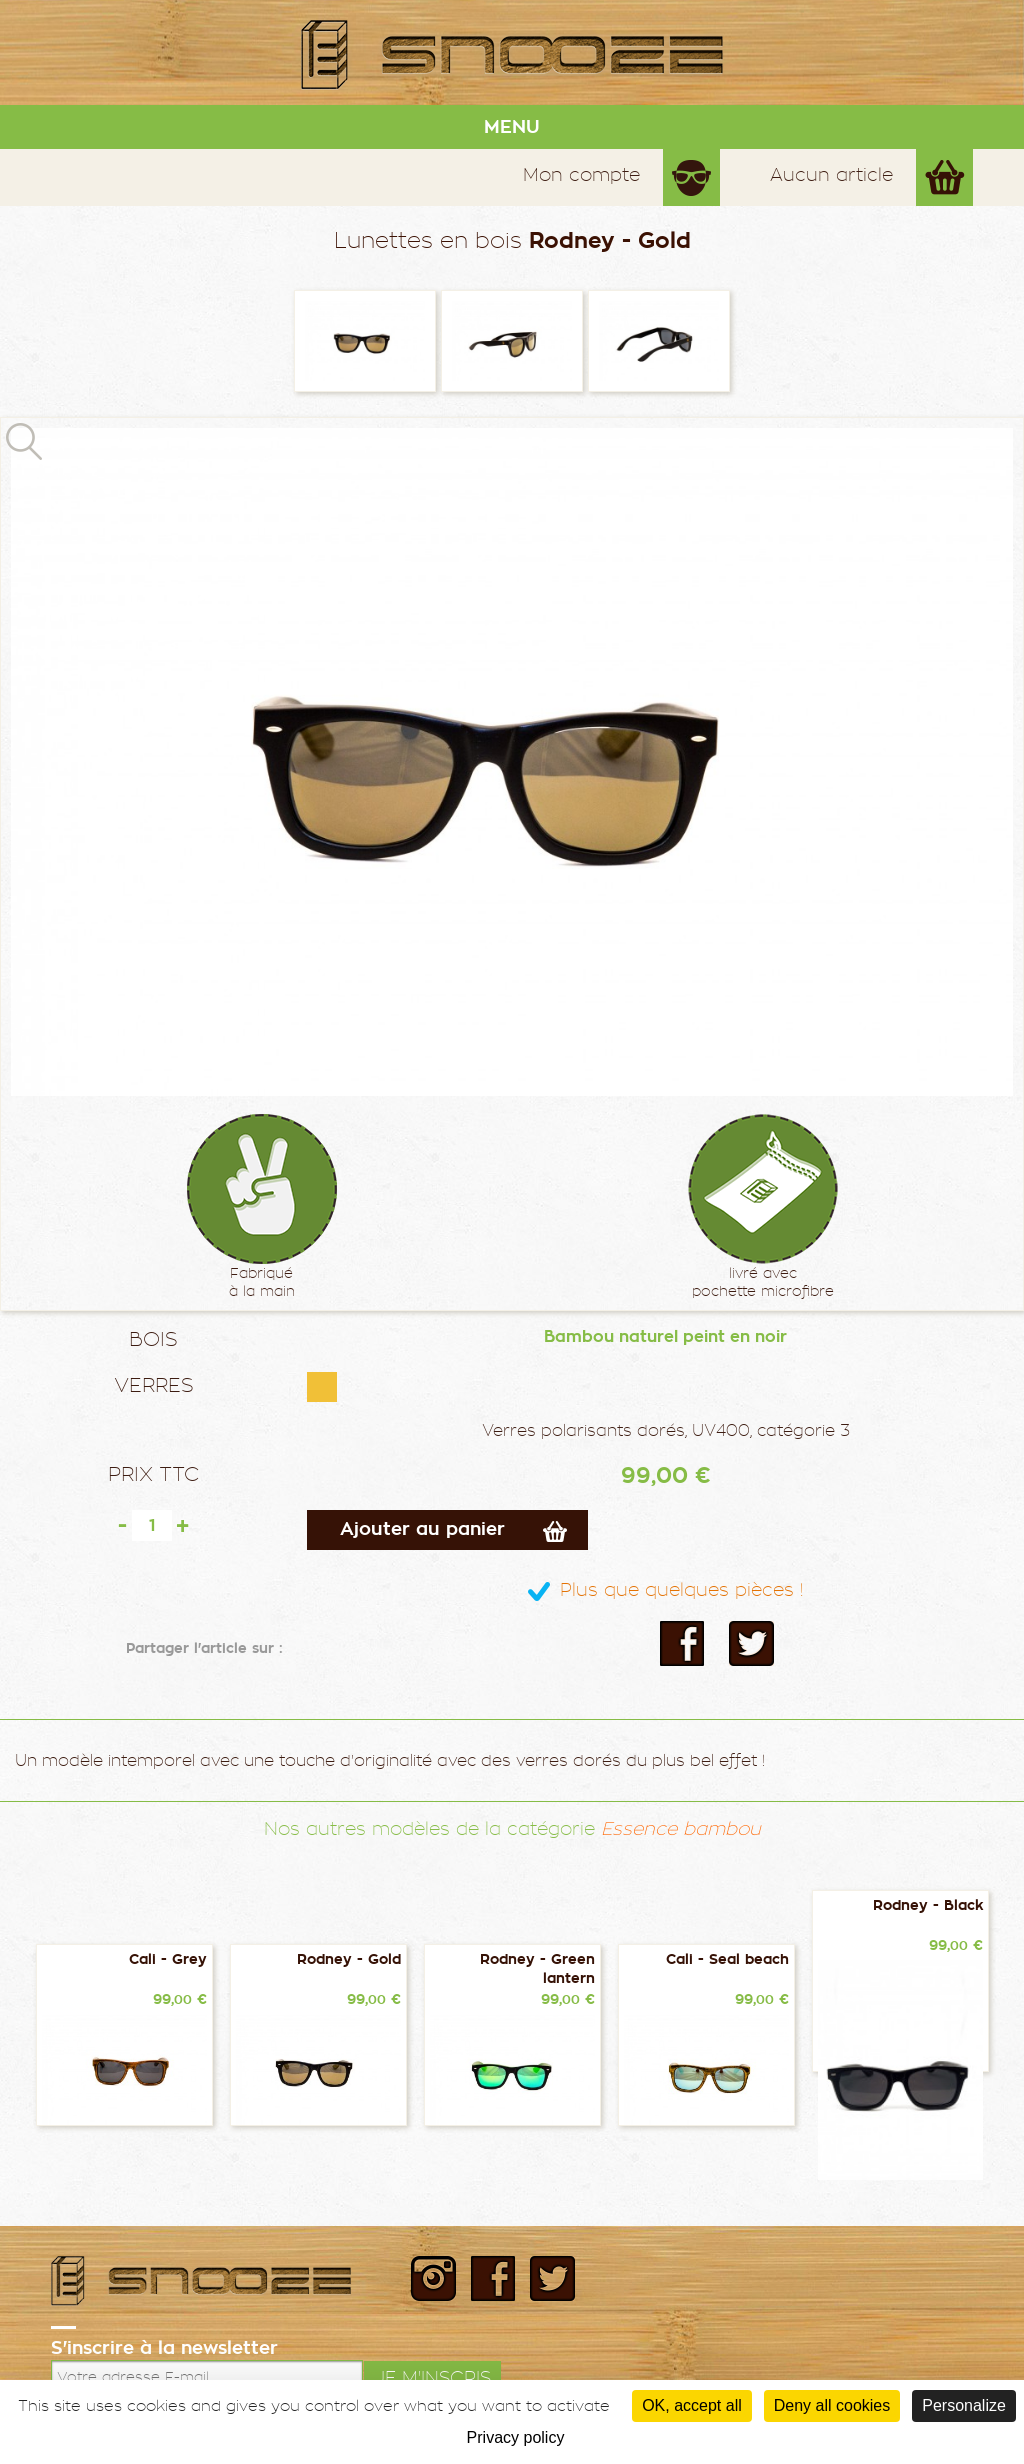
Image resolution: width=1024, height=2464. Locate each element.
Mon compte (581, 174)
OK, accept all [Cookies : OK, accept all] (692, 2405)
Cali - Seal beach (727, 1959)
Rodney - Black (928, 1905)
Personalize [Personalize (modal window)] (964, 2405)
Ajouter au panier (422, 1529)
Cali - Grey (168, 1959)
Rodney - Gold (349, 1959)
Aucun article (831, 174)
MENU (512, 127)
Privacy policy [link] (516, 2437)
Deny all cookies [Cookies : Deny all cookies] (832, 2405)
